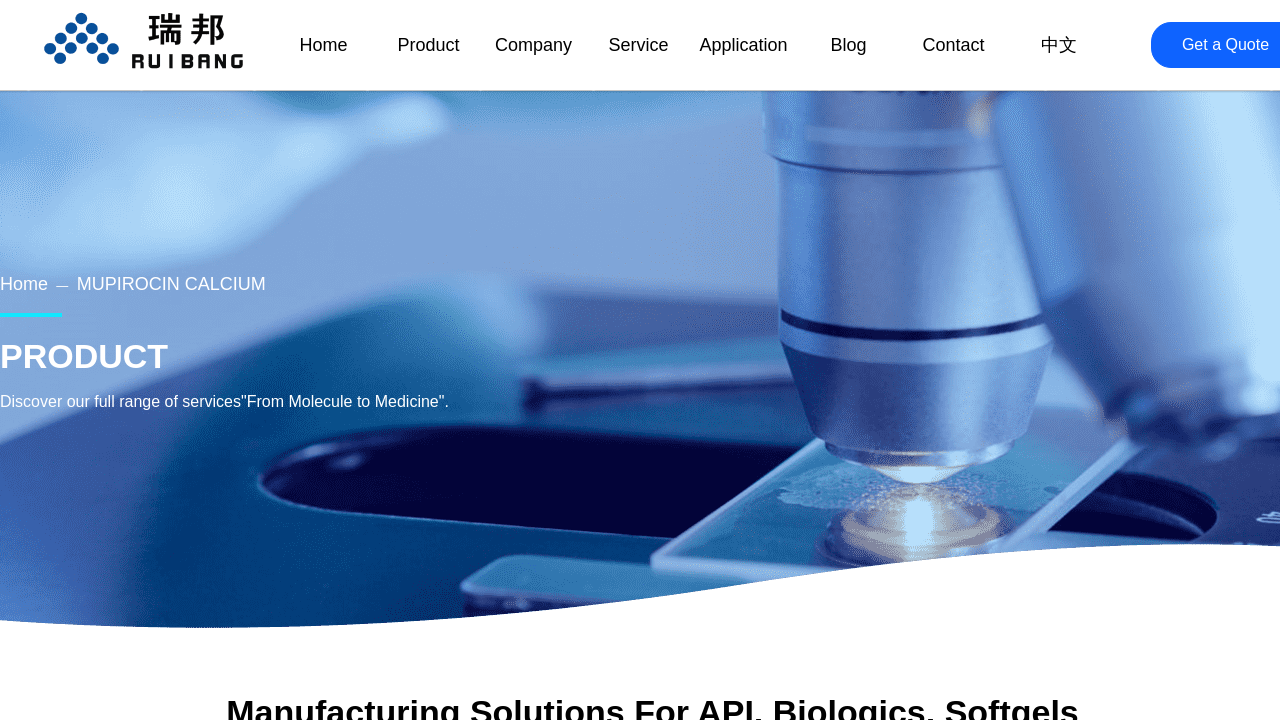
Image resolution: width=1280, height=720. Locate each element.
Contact (953, 45)
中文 (1059, 45)
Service (638, 45)
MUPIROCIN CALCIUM (171, 284)
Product (428, 45)
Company (533, 45)
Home (24, 284)
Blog (848, 45)
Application (743, 45)
